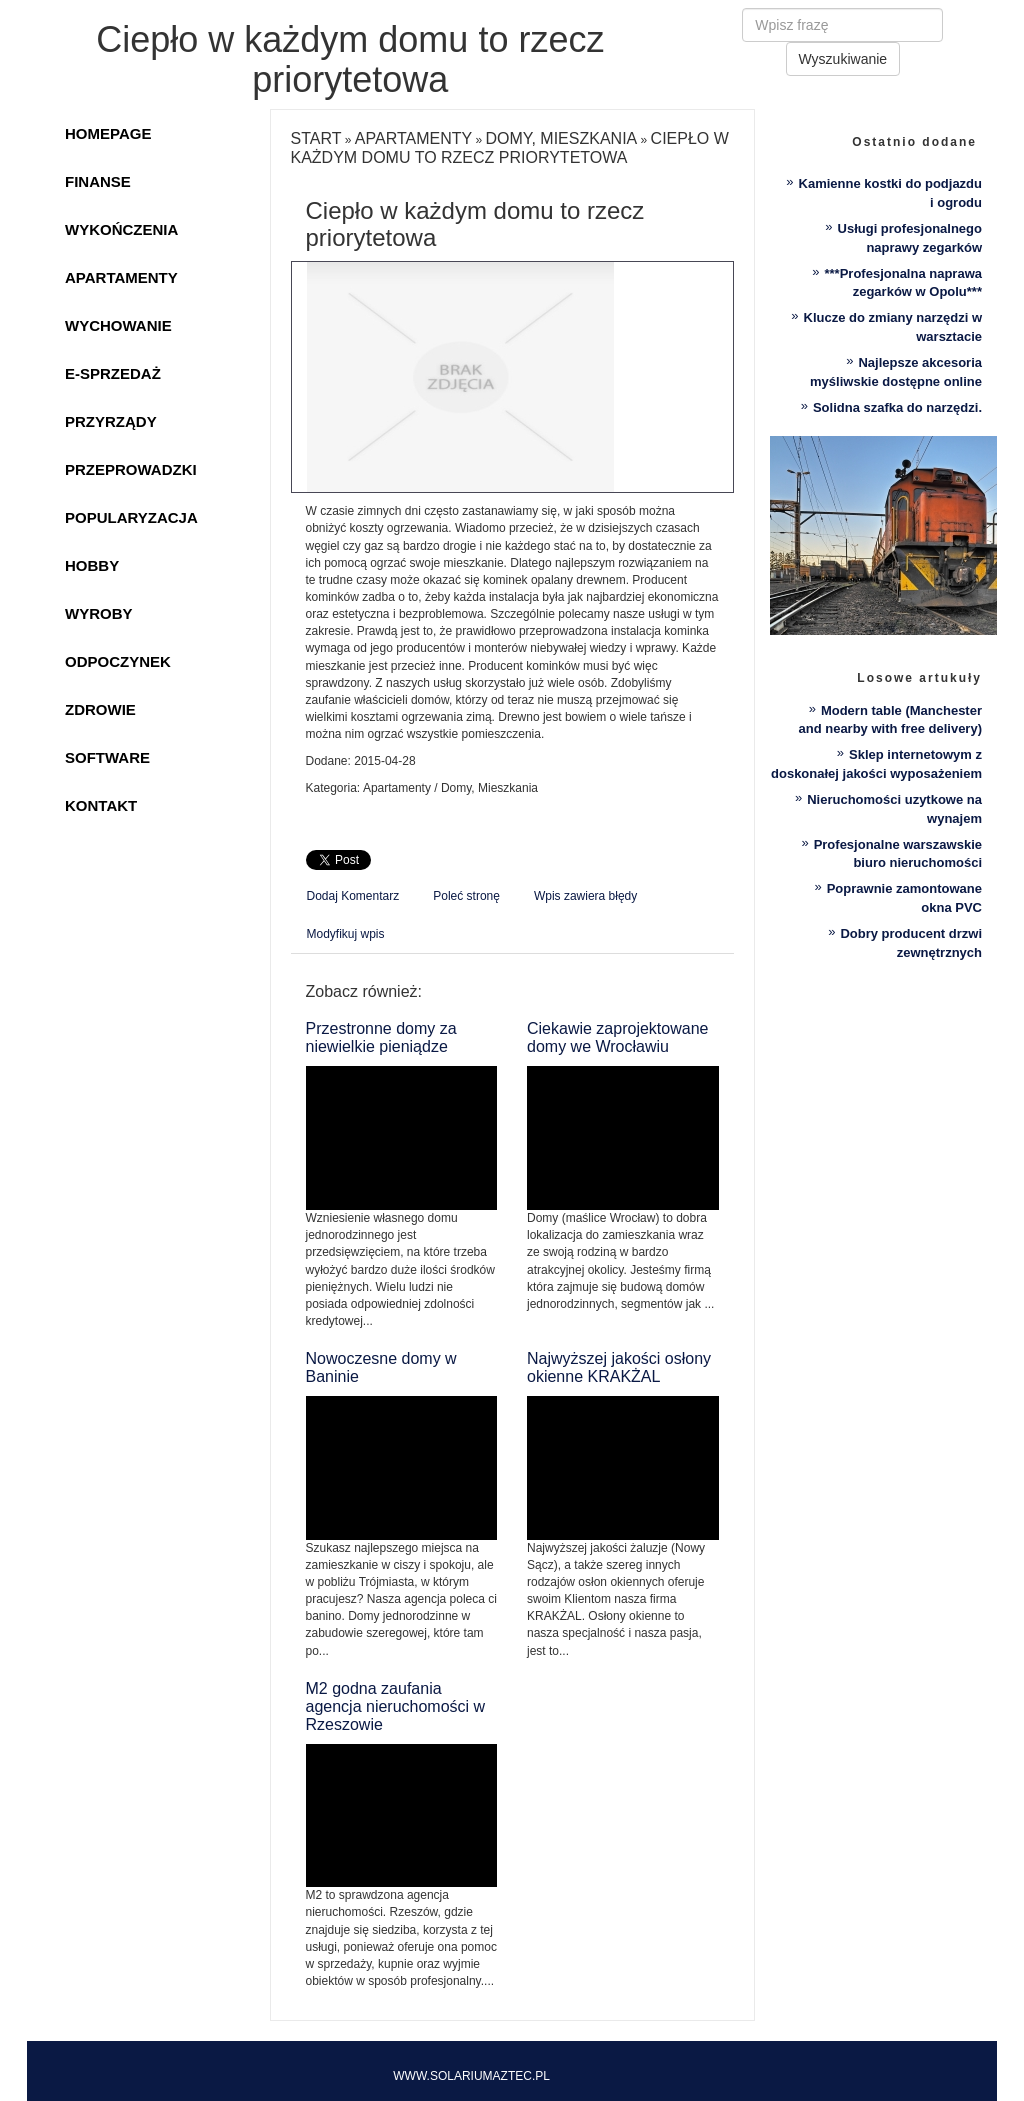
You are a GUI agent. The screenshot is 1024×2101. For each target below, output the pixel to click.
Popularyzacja (131, 517)
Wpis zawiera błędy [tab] (585, 896)
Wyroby (99, 613)
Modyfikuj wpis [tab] (346, 934)
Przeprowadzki (131, 469)
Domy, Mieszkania (562, 138)
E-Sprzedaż (113, 373)
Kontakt (101, 805)
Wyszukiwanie (843, 59)
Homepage (108, 133)
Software (107, 757)
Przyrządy (111, 421)
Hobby (92, 565)
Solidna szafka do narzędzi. (897, 407)
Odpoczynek (118, 661)
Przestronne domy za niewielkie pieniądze (381, 1037)
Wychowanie (118, 325)
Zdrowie (100, 709)
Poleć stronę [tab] (466, 896)
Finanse (98, 181)
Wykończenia (121, 229)
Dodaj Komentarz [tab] (353, 896)
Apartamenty (121, 277)
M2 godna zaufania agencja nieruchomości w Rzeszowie (396, 1706)
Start (316, 138)
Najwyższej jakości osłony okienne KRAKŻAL (619, 1367)
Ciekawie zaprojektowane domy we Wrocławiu (617, 1037)
